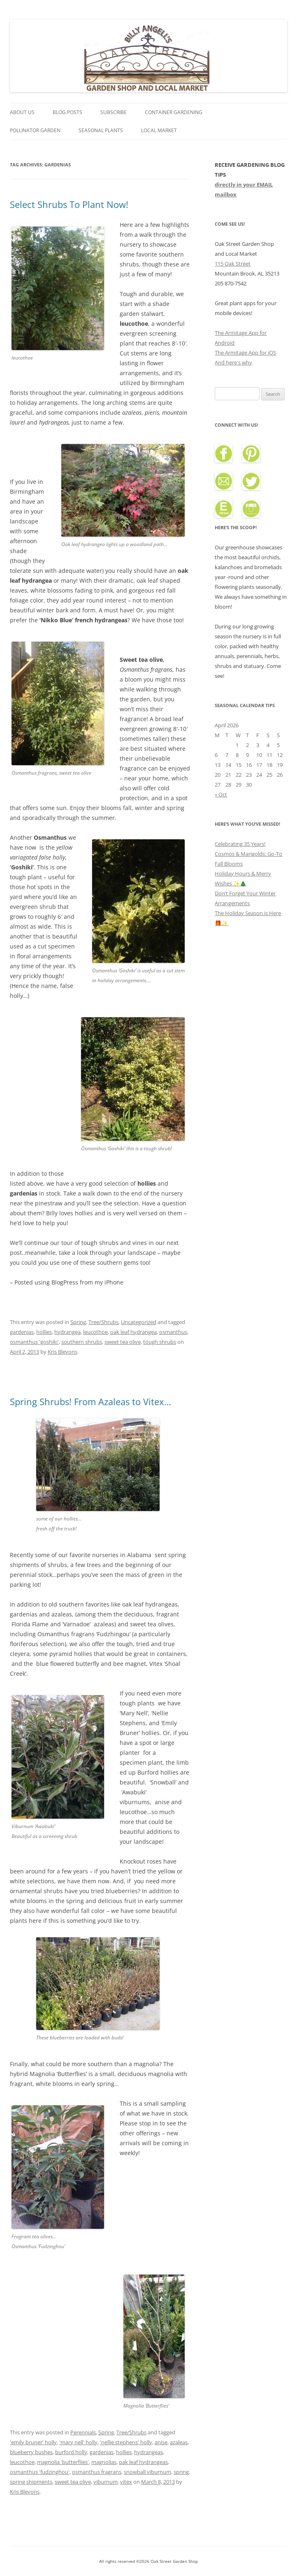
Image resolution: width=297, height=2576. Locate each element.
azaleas (179, 2442)
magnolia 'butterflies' (63, 2462)
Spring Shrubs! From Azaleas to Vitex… (90, 1401)
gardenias (22, 1332)
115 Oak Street (233, 263)
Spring (78, 1322)
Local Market (159, 130)
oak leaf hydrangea (133, 1332)
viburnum (105, 2481)
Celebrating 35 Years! (240, 844)
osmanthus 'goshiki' (34, 1341)
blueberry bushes (31, 2452)
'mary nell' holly (78, 2442)
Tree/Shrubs (103, 1322)
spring (181, 2472)
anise (161, 2442)
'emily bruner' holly (33, 2442)
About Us (22, 112)
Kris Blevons (62, 1351)
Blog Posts (67, 112)
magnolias (103, 2462)
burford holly (71, 2452)
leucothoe (95, 1332)
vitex (126, 2481)
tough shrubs (159, 1341)
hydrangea (67, 1332)
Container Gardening (173, 112)
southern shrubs (81, 1341)
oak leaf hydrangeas (143, 2462)
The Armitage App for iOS (245, 352)
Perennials (83, 2432)
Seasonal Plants (101, 130)
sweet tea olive (122, 1341)
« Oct (221, 794)
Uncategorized (138, 1322)
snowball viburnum (147, 2472)
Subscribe (113, 112)
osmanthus (173, 1332)
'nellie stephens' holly (126, 2442)
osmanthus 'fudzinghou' (40, 2472)
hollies (44, 1332)
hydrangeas (148, 2452)
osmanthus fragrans (96, 2472)
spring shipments (31, 2481)
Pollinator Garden (35, 130)
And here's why (233, 362)
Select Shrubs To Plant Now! (69, 204)
